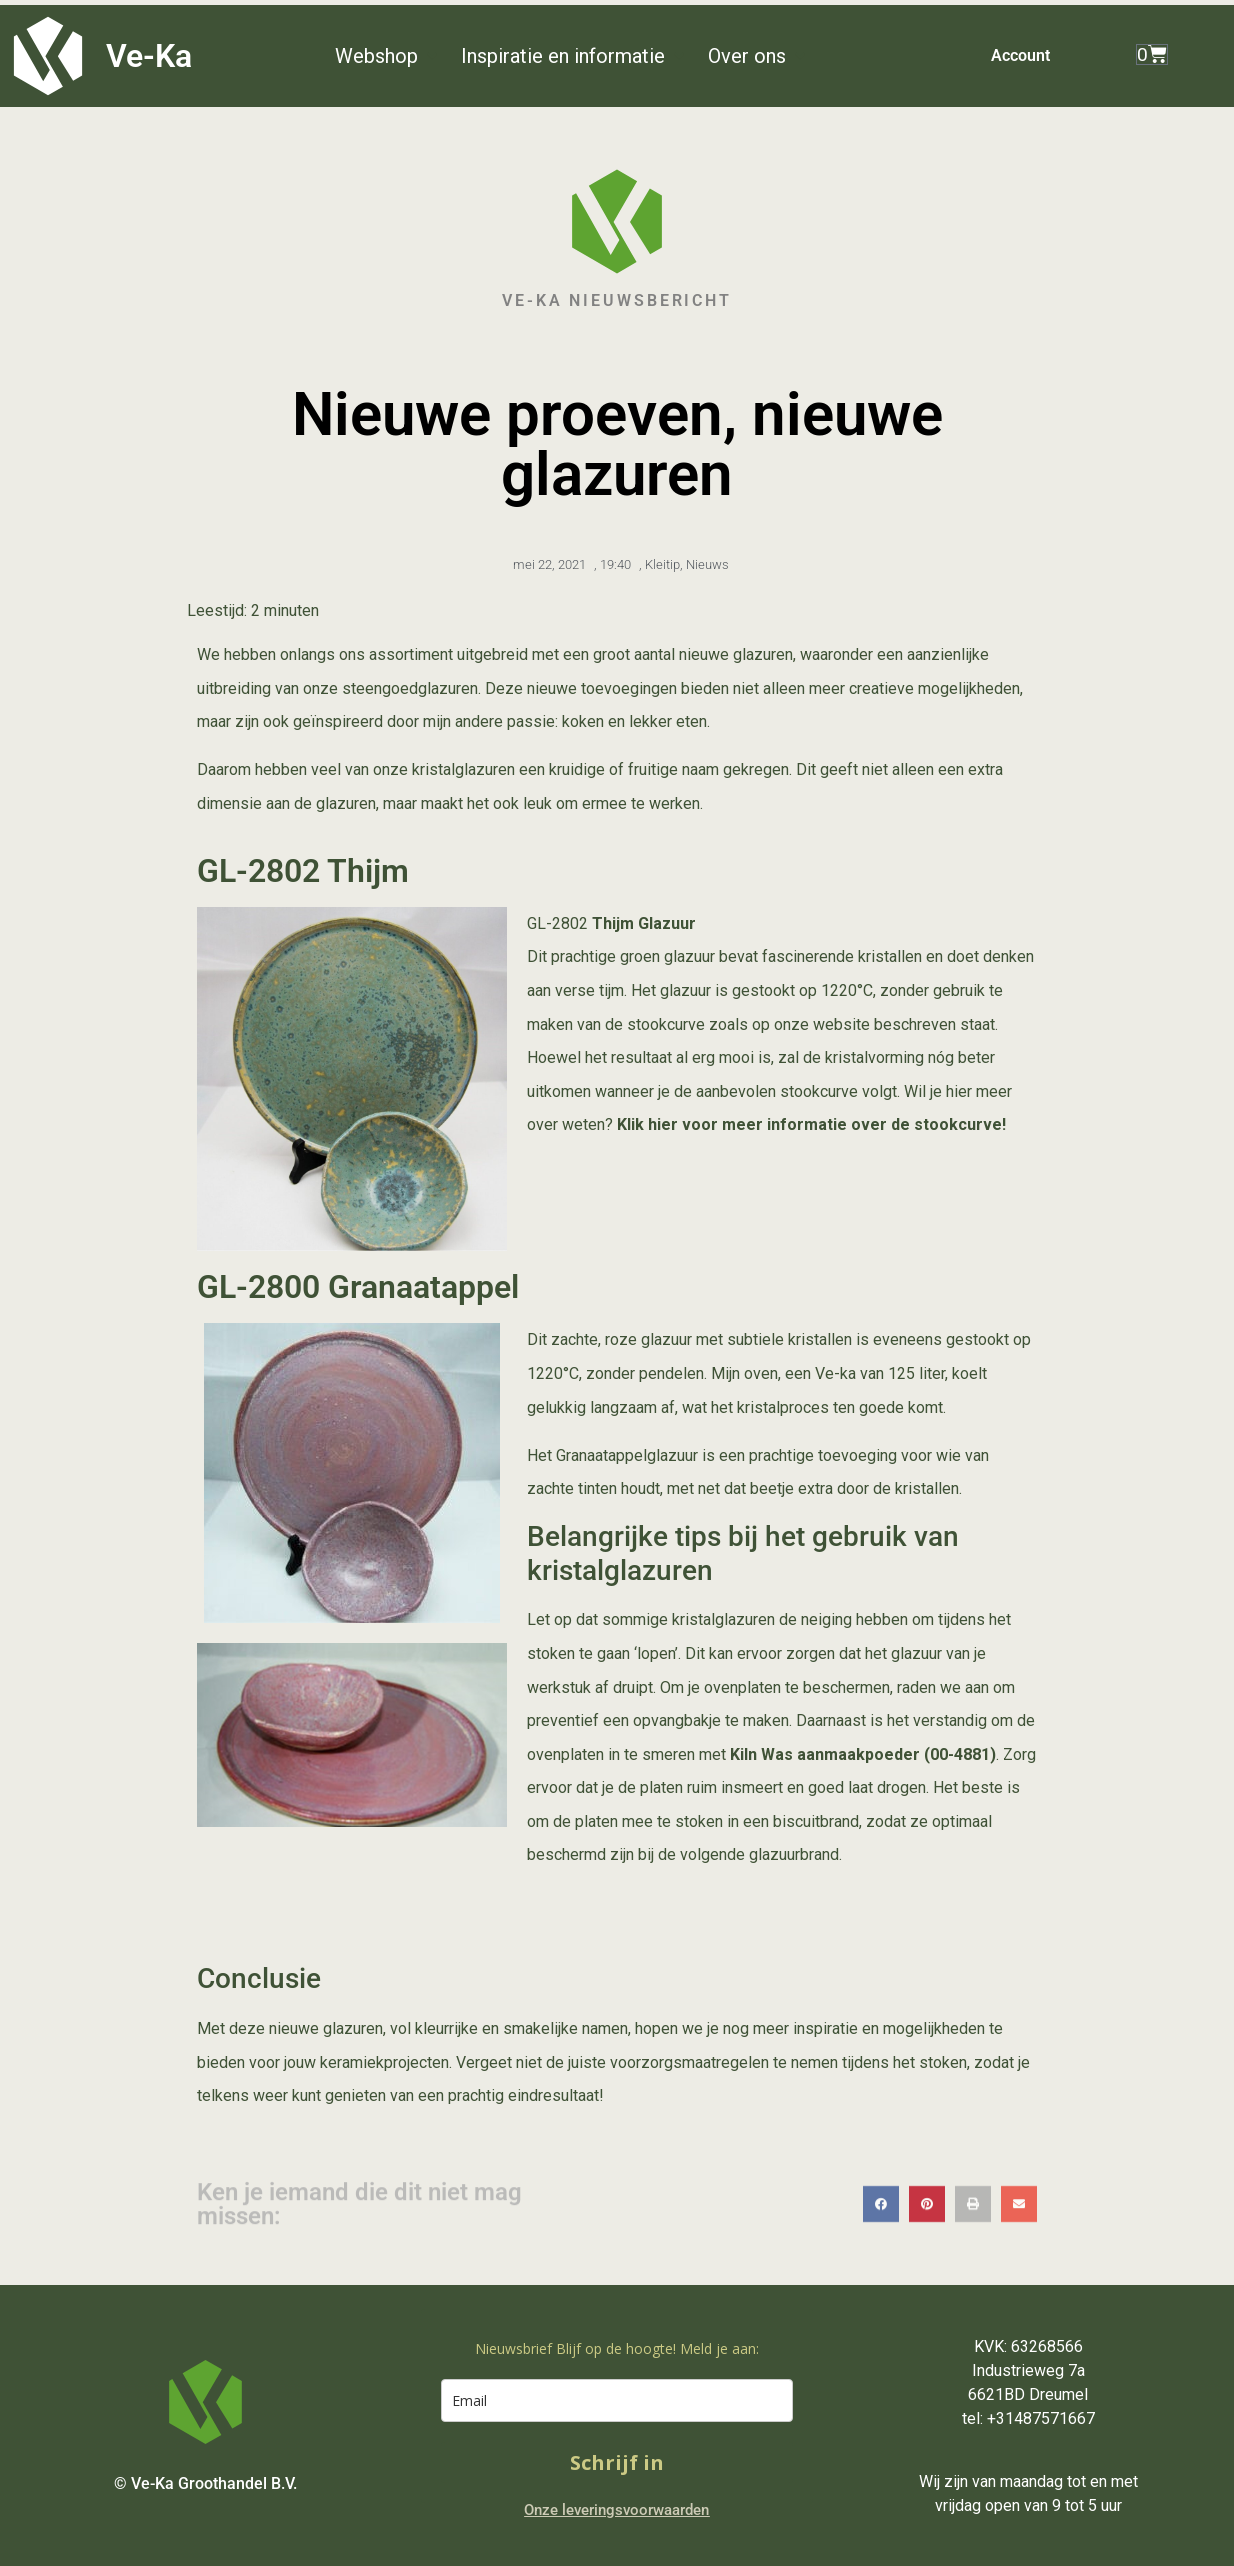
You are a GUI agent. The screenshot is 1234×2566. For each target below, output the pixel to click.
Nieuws (707, 564)
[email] (616, 2400)
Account (1020, 55)
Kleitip (662, 564)
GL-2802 (557, 923)
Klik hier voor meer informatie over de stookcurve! (811, 1124)
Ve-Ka (149, 56)
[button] (388, 56)
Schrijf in (617, 2462)
